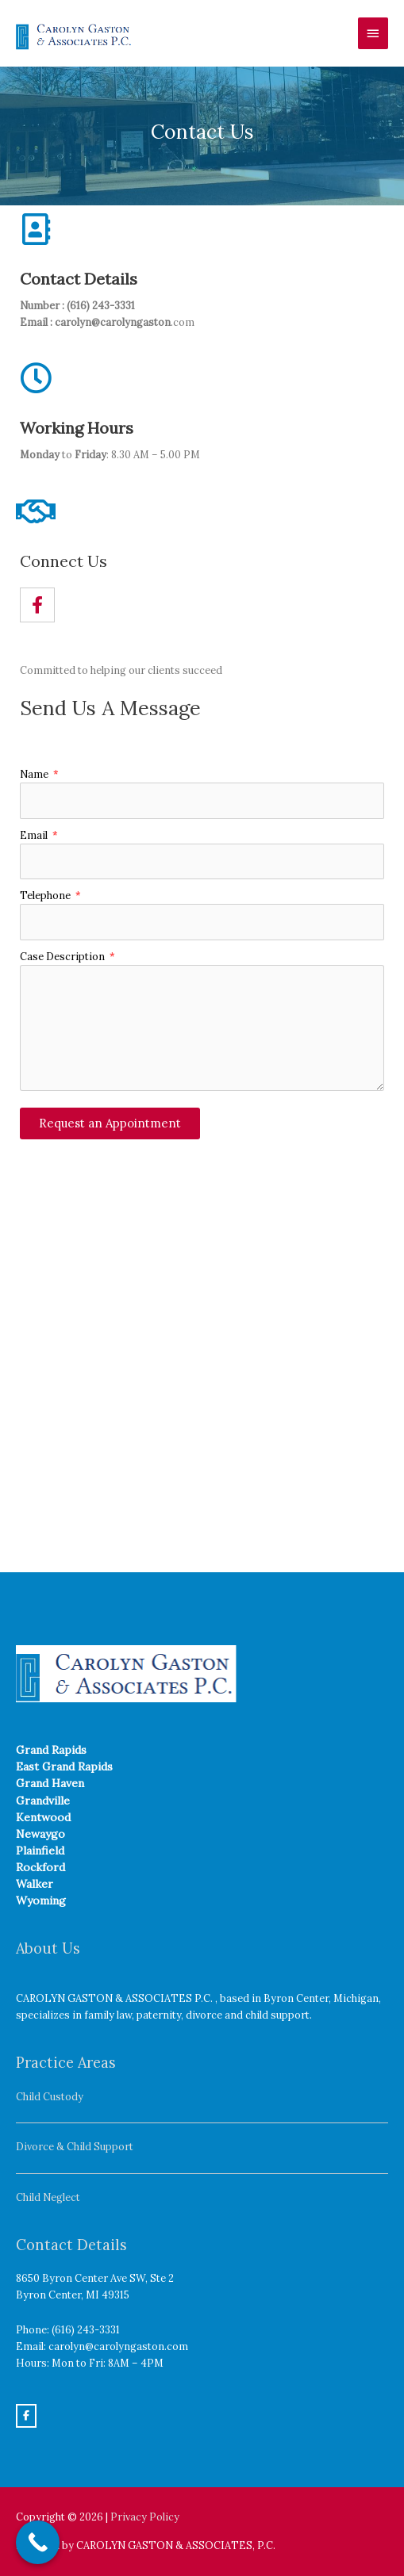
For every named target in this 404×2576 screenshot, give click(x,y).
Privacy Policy (144, 2516)
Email (35, 835)
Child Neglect (48, 2197)
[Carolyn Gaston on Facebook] (26, 2416)
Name (35, 773)
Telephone (46, 895)
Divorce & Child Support (74, 2146)
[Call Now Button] (38, 2542)
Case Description (63, 956)
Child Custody (49, 2096)
